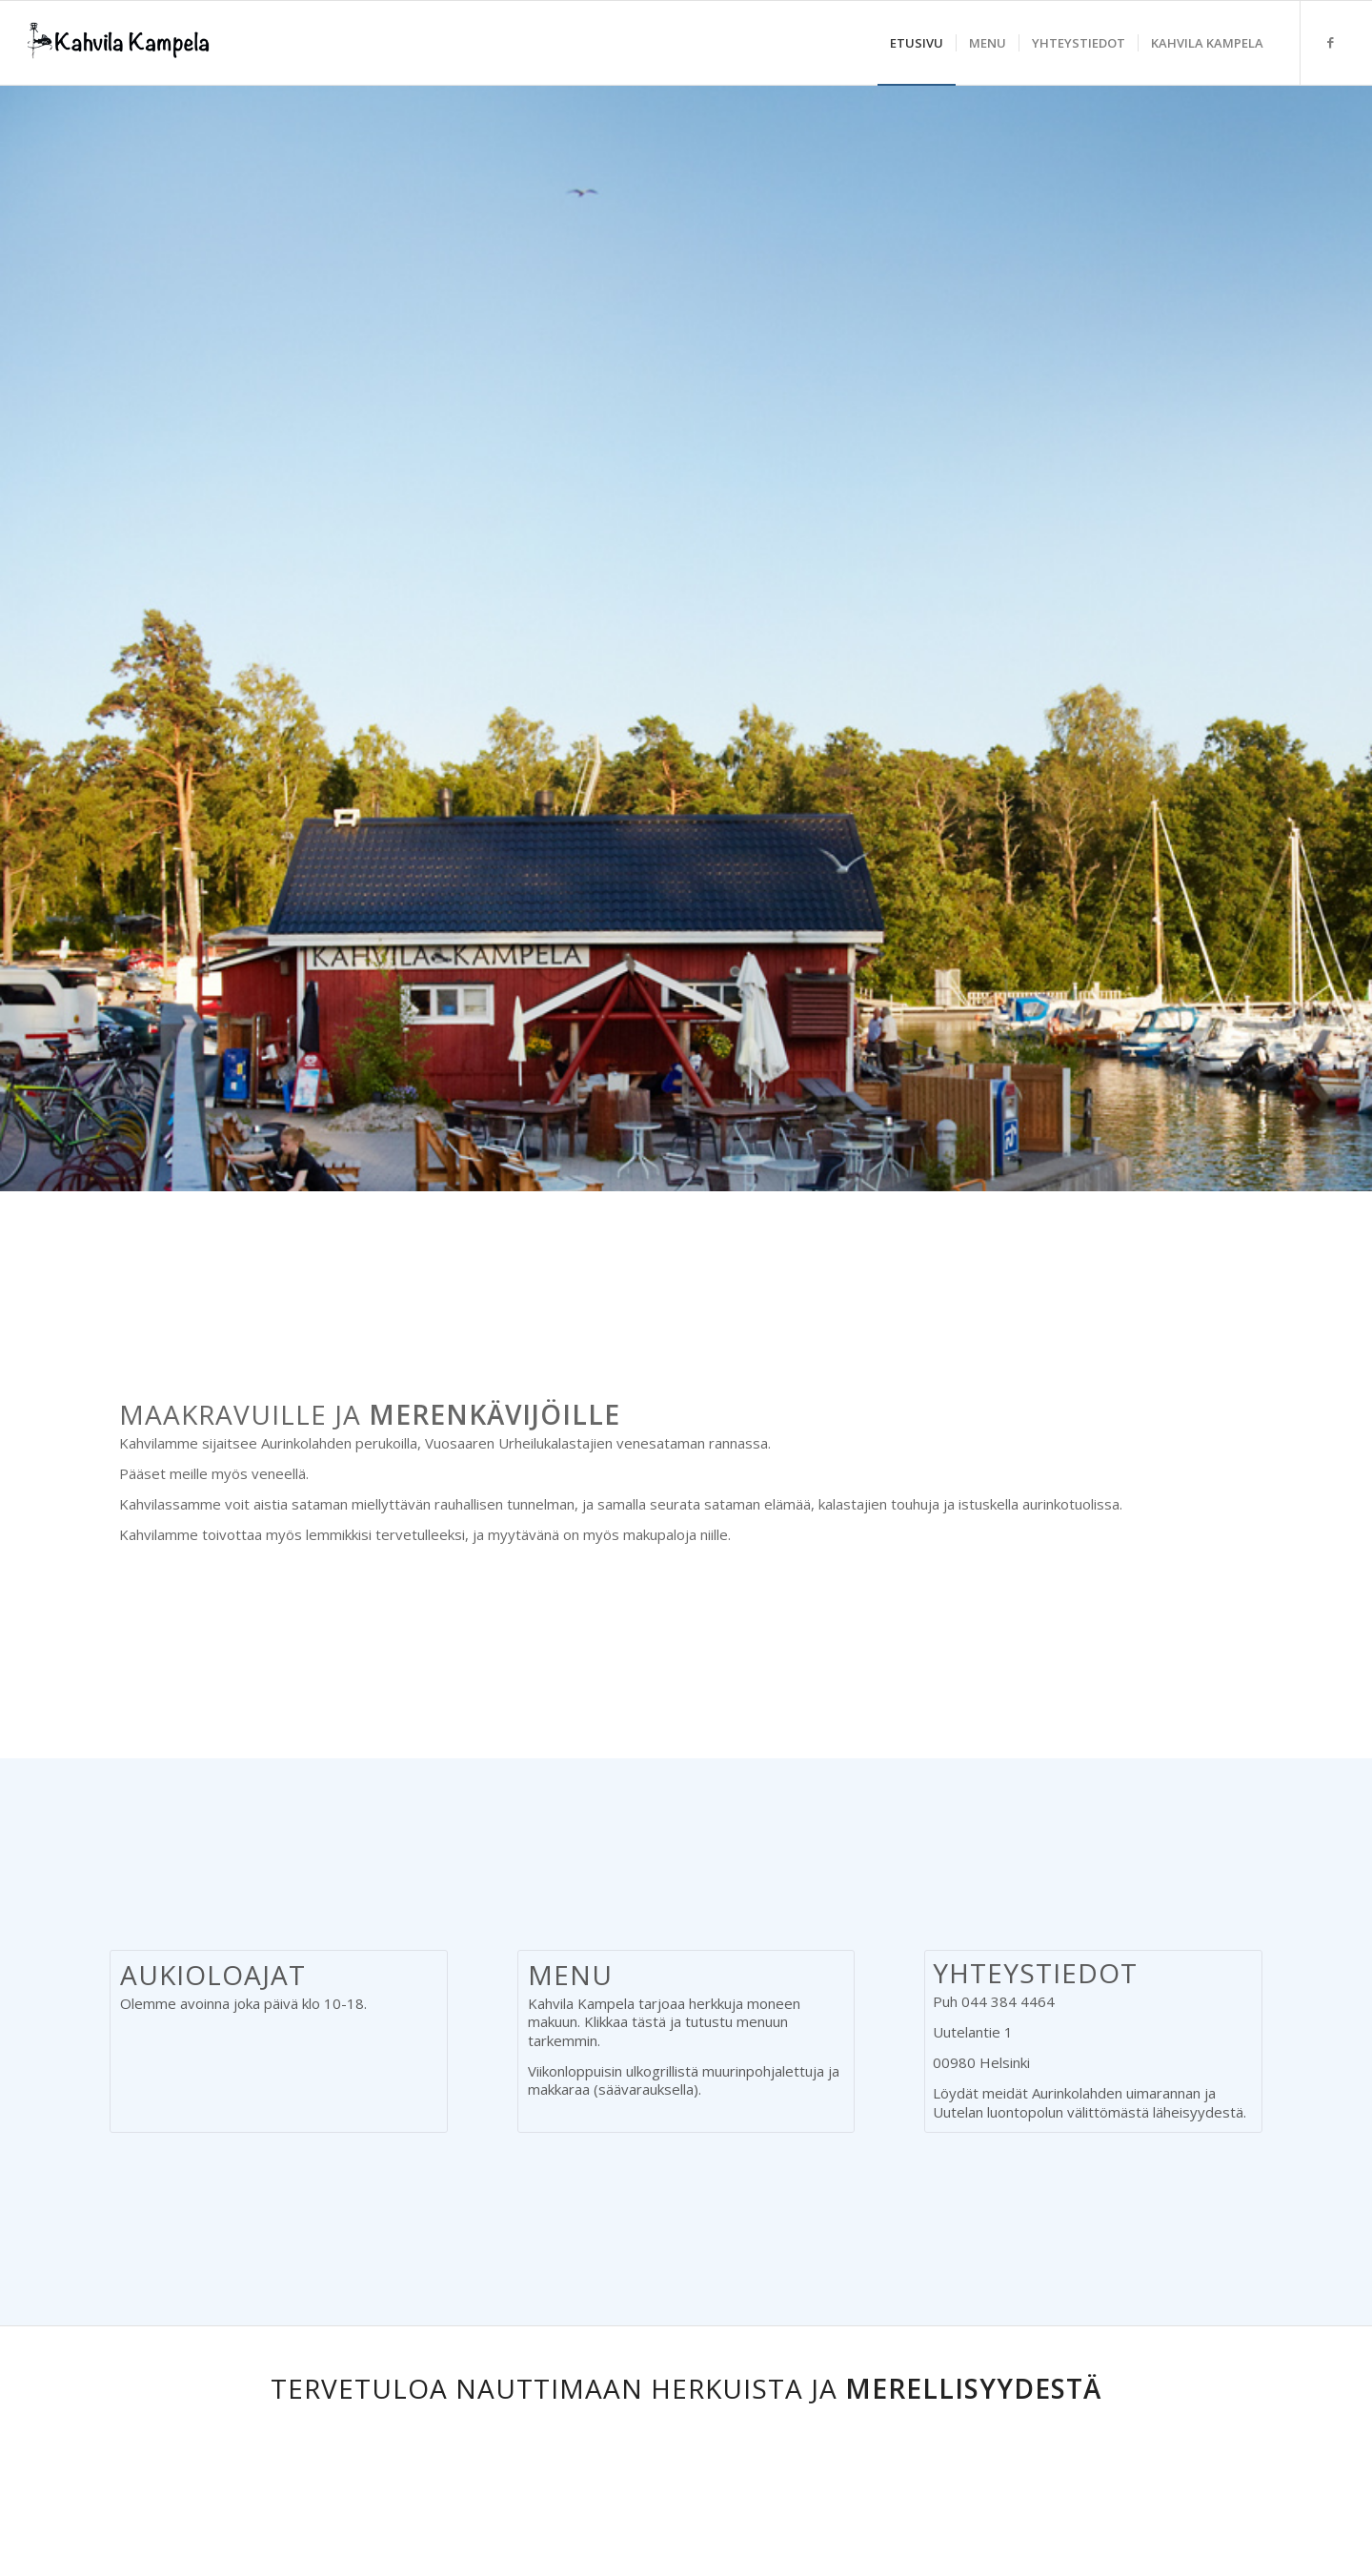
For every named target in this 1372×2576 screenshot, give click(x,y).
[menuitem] (917, 43)
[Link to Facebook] (1330, 42)
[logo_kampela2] (119, 43)
